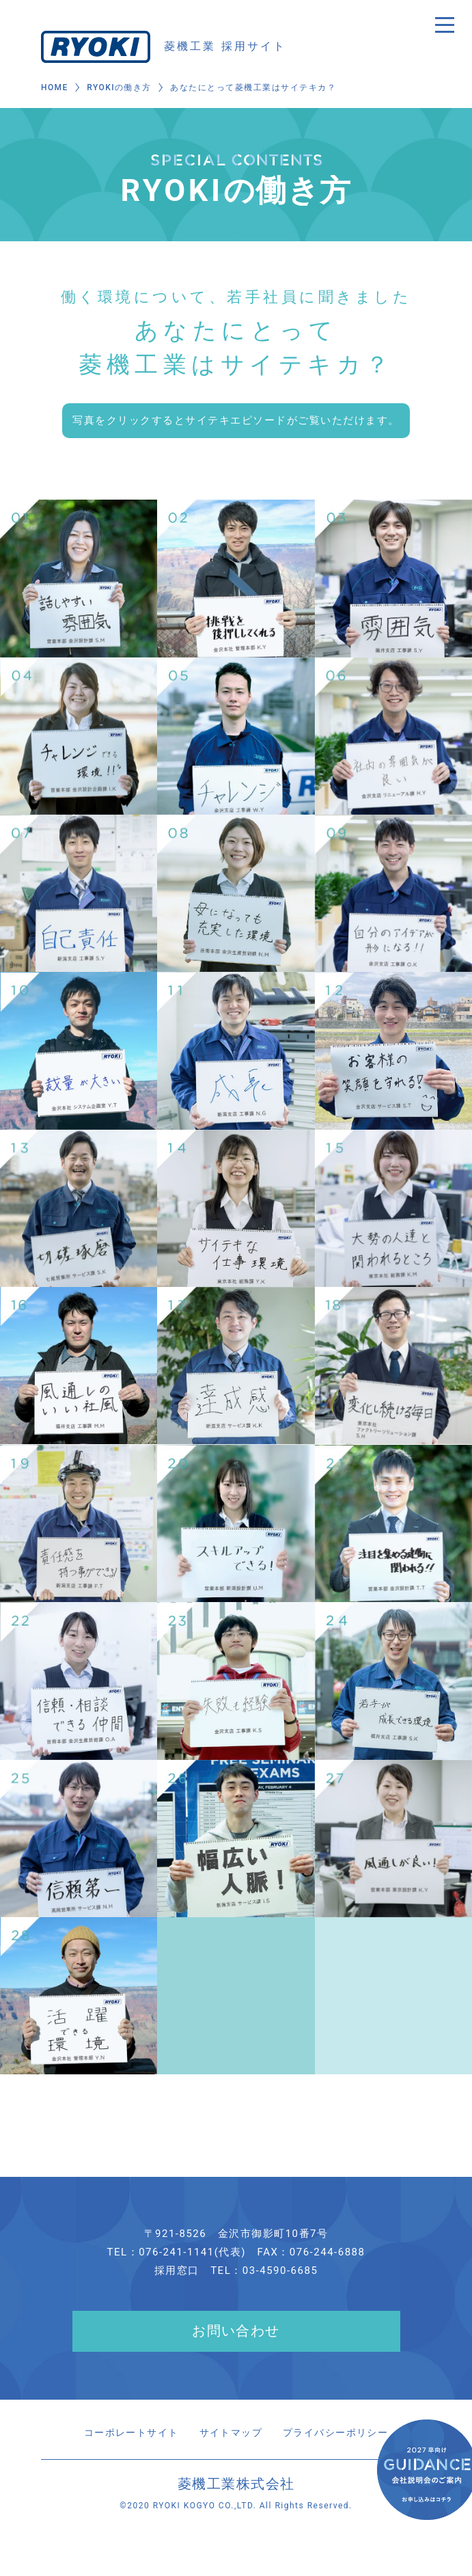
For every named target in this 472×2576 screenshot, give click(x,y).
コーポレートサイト (125, 2433)
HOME (54, 88)
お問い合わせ (236, 2332)
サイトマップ (230, 2433)
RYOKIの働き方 (119, 88)
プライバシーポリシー (341, 2433)
